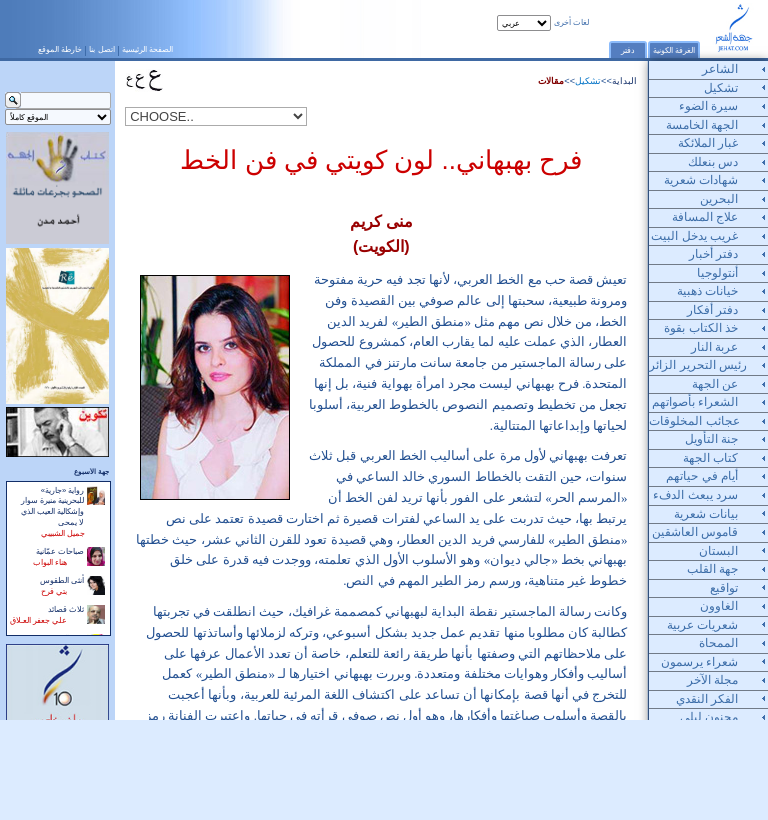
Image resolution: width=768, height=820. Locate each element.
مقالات (551, 81)
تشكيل (588, 81)
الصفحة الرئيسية (147, 49)
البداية (624, 81)
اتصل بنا (101, 49)
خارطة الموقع (60, 49)
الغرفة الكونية (674, 50)
